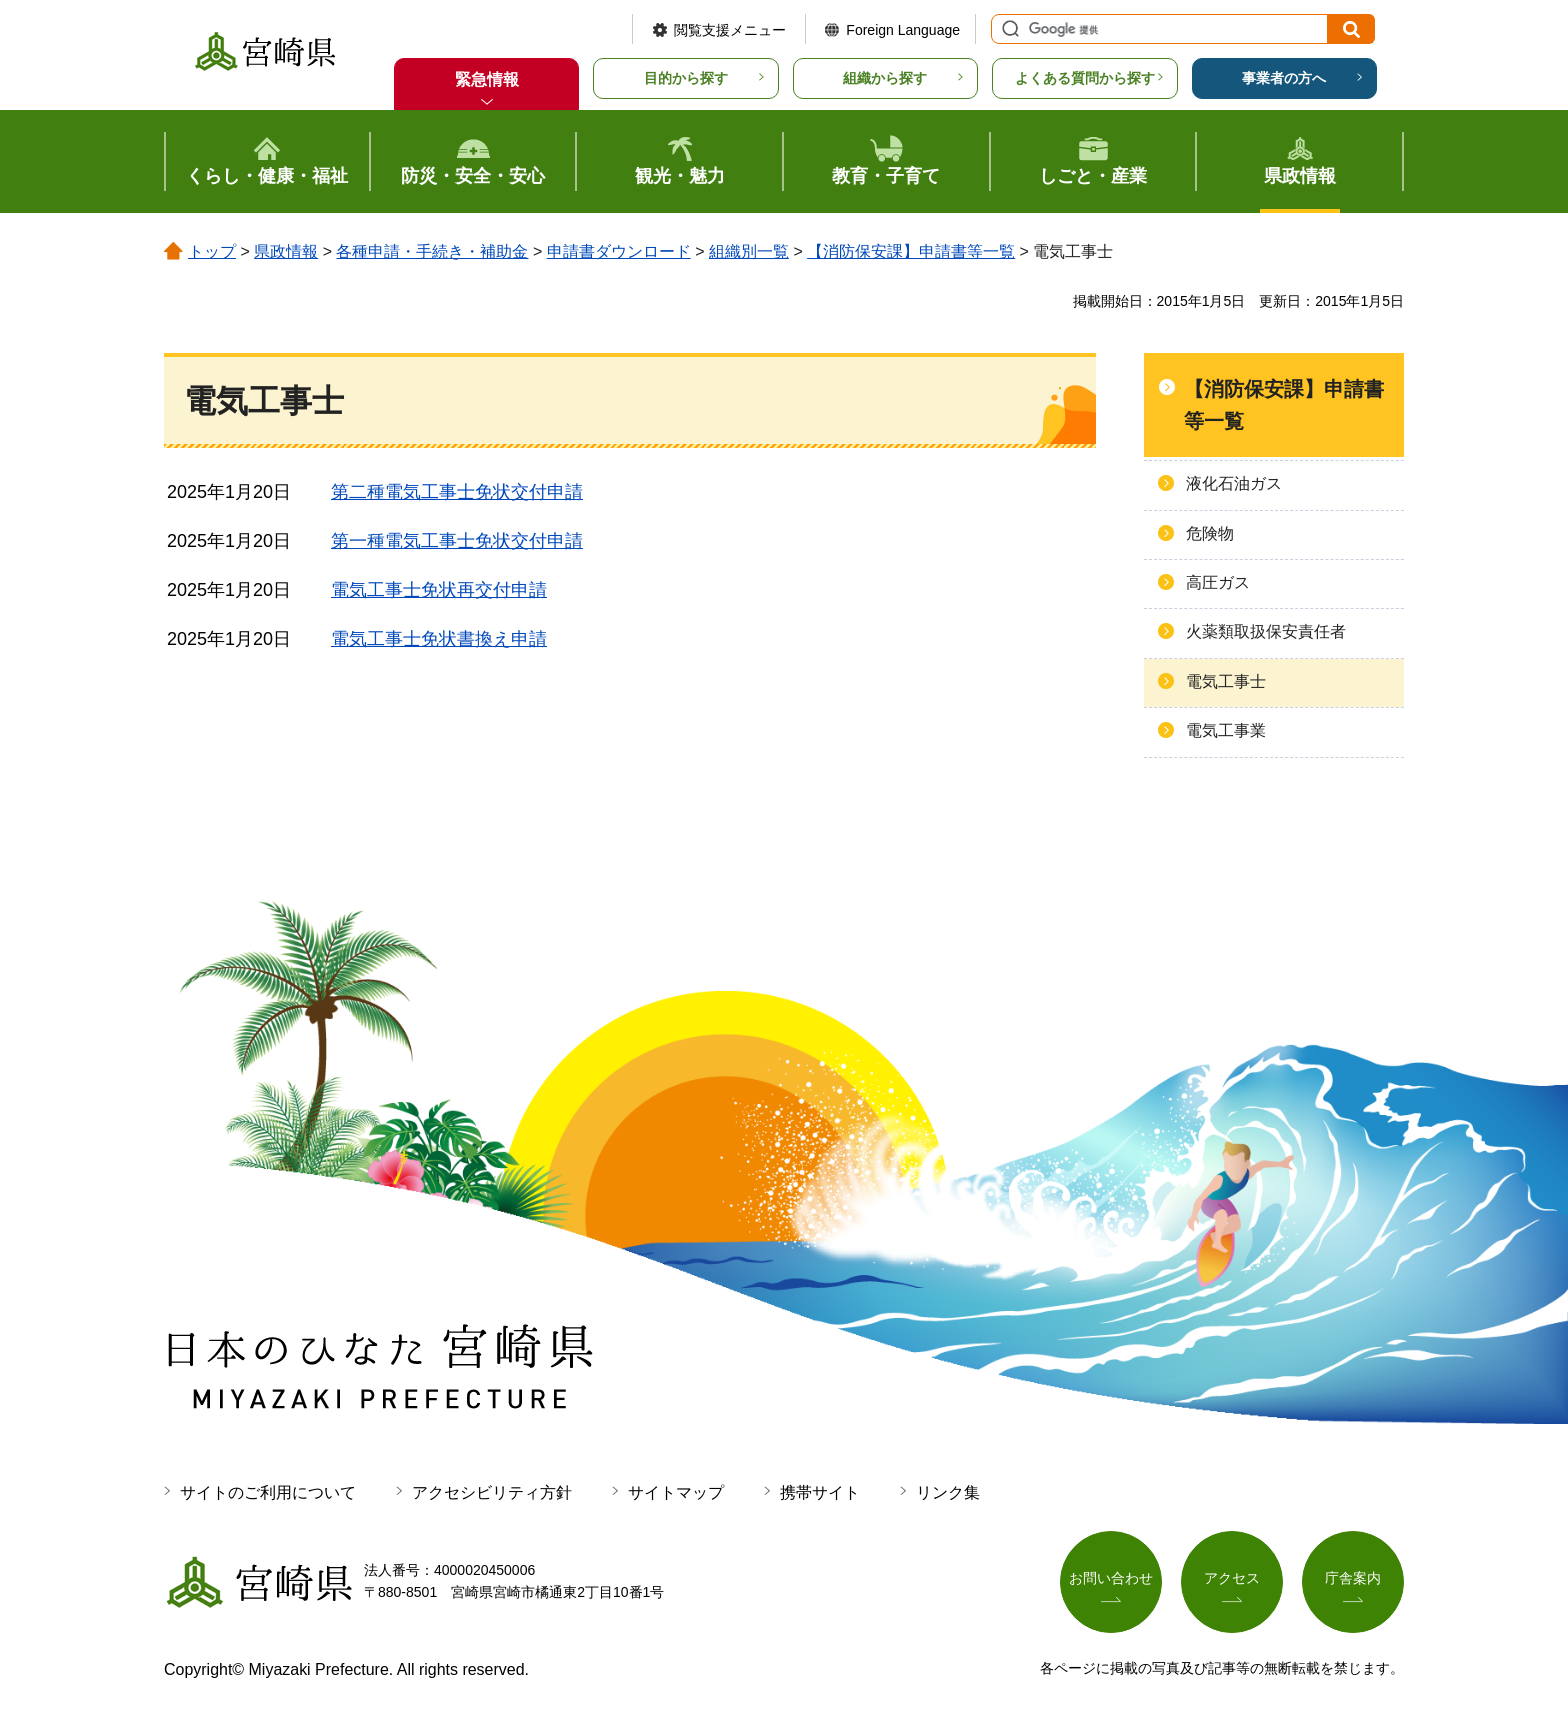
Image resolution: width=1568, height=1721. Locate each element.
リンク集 (948, 1492)
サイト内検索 (1008, 29)
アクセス (1232, 1578)
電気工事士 (1226, 681)
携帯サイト (820, 1492)
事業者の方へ (1284, 78)
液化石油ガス (1234, 483)
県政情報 (286, 251)
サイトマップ (676, 1492)
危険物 (1210, 533)
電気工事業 (1226, 730)
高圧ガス (1218, 582)
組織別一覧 (749, 251)
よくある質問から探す (1085, 78)
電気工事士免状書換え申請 (439, 639)
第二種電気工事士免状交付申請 (457, 492)
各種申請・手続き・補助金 (432, 251)
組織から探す (885, 78)
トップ (212, 251)
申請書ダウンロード (619, 251)
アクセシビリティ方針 (492, 1492)
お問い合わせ (1111, 1578)
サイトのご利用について (268, 1492)
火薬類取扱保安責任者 (1266, 631)
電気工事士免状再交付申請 (439, 590)
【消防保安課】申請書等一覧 (911, 251)
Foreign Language (903, 30)
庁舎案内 (1353, 1578)
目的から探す (686, 78)
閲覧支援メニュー (730, 30)
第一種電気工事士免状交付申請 (457, 541)
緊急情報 (487, 79)
